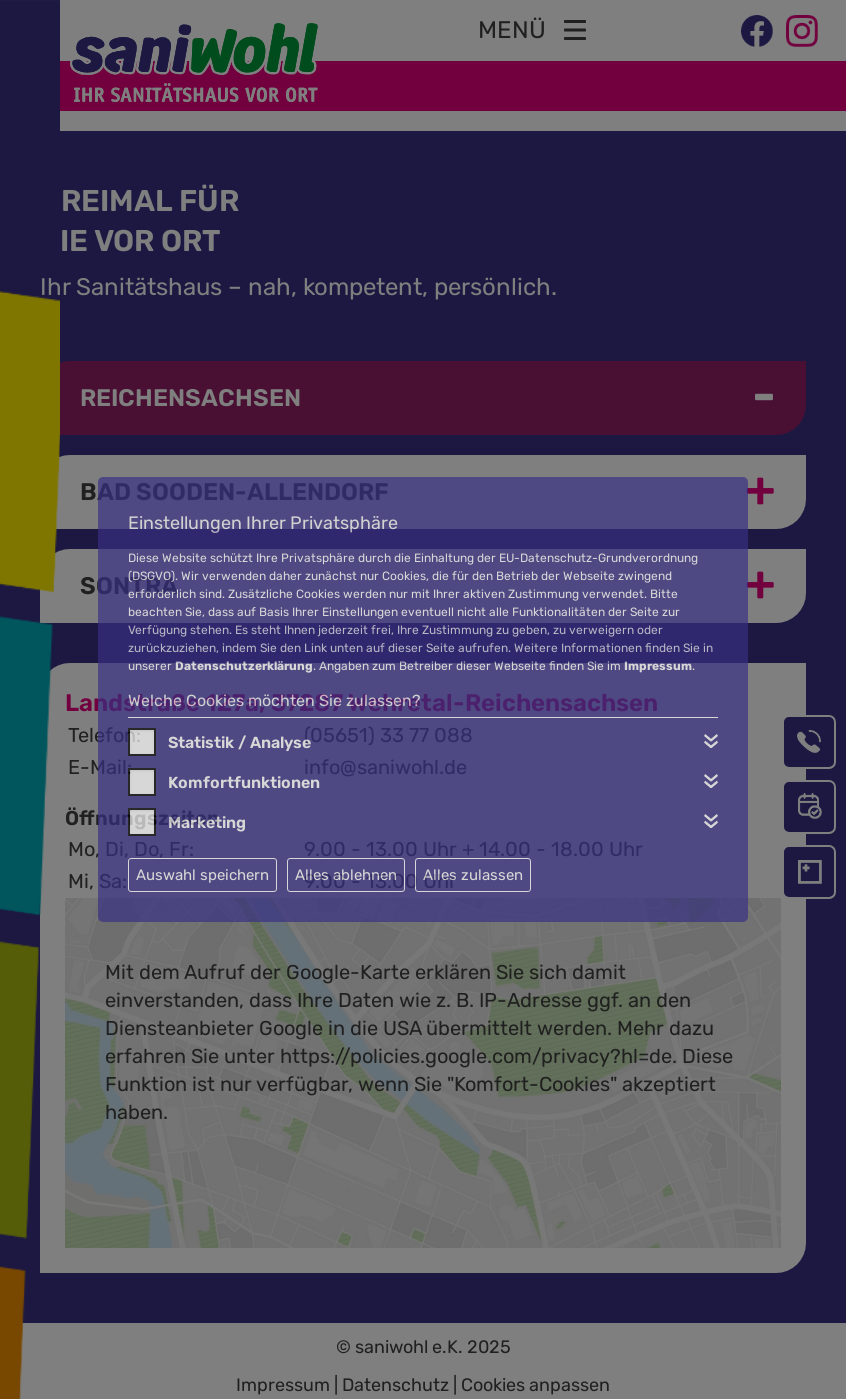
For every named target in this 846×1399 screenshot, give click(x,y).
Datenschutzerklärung (244, 666)
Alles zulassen (473, 875)
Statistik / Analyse (239, 742)
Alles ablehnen (346, 875)
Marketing (207, 822)
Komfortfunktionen (244, 782)
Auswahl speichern (202, 875)
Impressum (658, 666)
